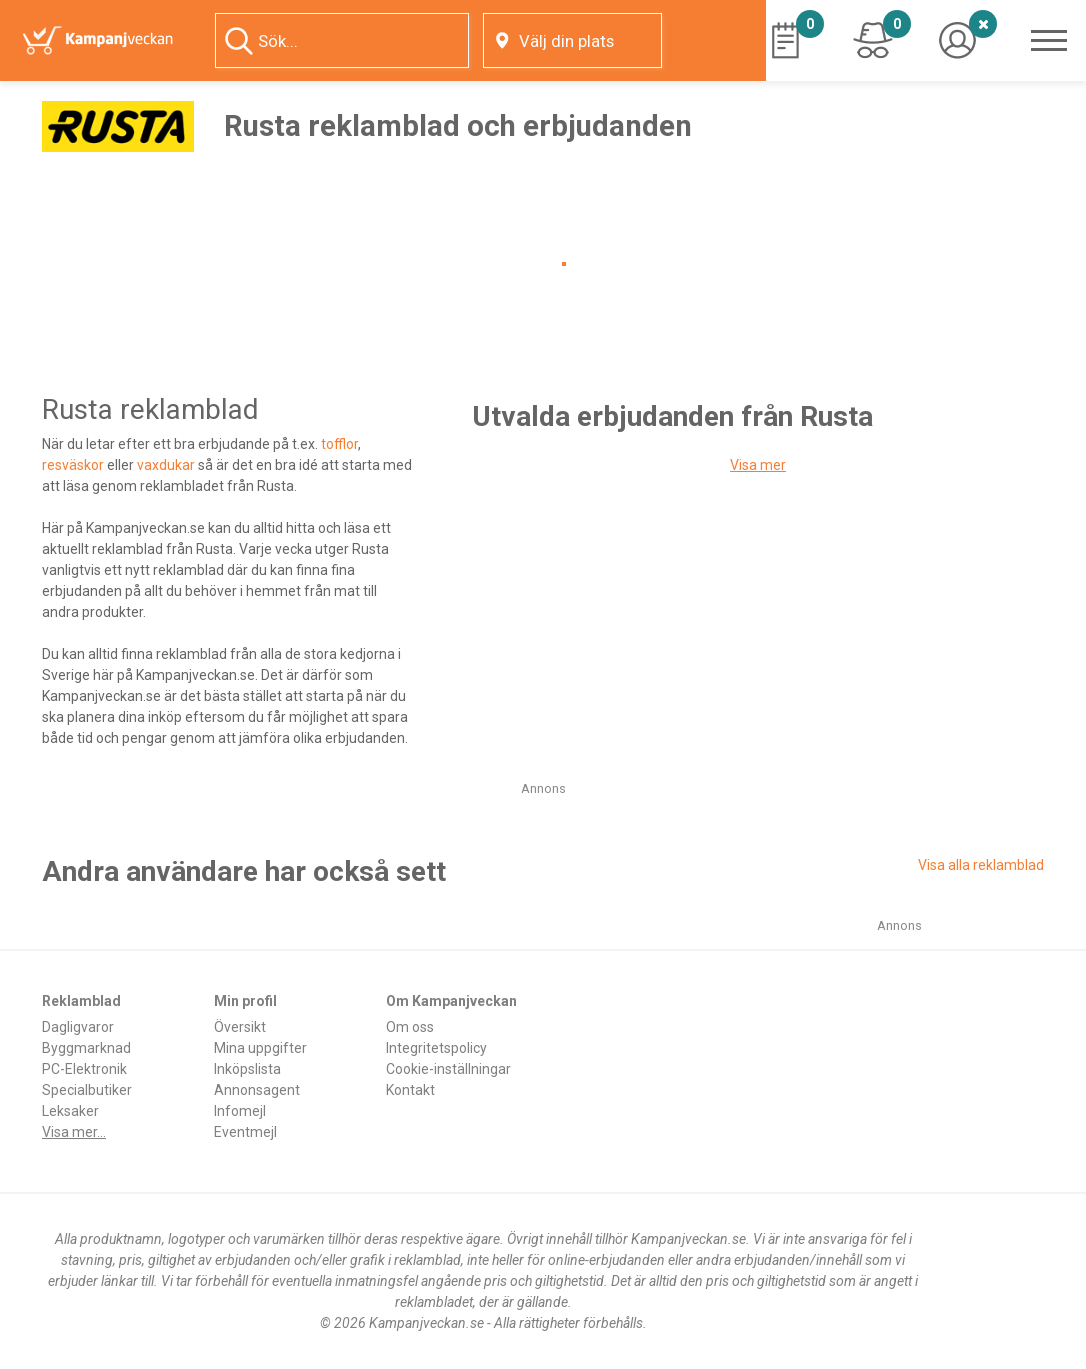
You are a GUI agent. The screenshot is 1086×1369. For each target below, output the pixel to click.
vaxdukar (166, 465)
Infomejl (240, 1111)
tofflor (339, 444)
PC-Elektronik (84, 1069)
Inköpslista (247, 1069)
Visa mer (758, 465)
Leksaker (70, 1111)
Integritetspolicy (436, 1048)
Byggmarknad (86, 1048)
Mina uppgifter (260, 1048)
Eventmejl (245, 1132)
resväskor (73, 465)
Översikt (240, 1027)
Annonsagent (257, 1090)
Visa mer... (74, 1132)
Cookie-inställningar (448, 1069)
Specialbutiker (87, 1090)
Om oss (410, 1027)
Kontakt (410, 1090)
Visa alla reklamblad (981, 865)
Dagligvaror (78, 1027)
